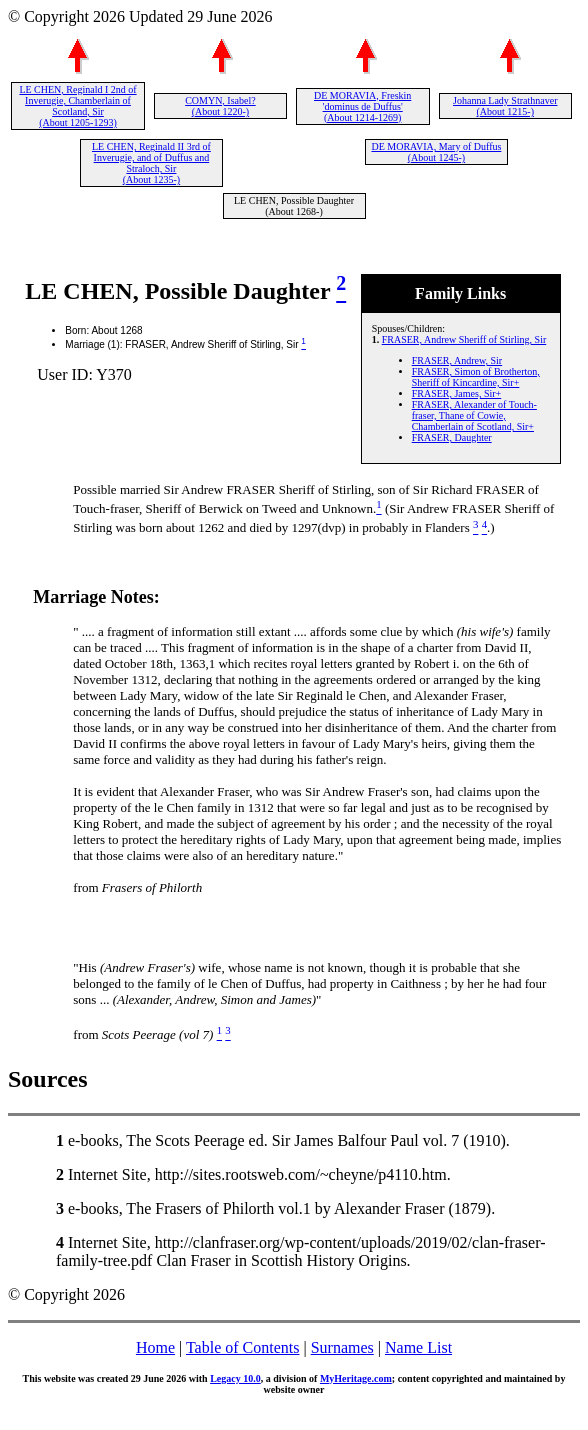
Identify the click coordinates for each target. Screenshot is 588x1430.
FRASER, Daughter (452, 437)
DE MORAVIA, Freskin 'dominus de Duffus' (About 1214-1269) (362, 106)
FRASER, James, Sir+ (457, 393)
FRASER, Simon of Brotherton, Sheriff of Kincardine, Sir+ (476, 377)
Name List (418, 1347)
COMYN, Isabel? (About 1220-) (220, 106)
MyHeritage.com (356, 1378)
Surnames (342, 1347)
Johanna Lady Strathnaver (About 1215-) (505, 106)
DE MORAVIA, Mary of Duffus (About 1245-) (436, 152)
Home (155, 1347)
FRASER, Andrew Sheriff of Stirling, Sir (464, 339)
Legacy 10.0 (235, 1378)
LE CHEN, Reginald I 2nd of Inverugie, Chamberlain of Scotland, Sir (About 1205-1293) (77, 106)
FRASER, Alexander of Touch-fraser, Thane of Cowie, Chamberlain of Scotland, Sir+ (474, 415)
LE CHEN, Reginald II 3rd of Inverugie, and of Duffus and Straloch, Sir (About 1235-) (151, 163)
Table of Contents (243, 1347)
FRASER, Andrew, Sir (457, 360)
